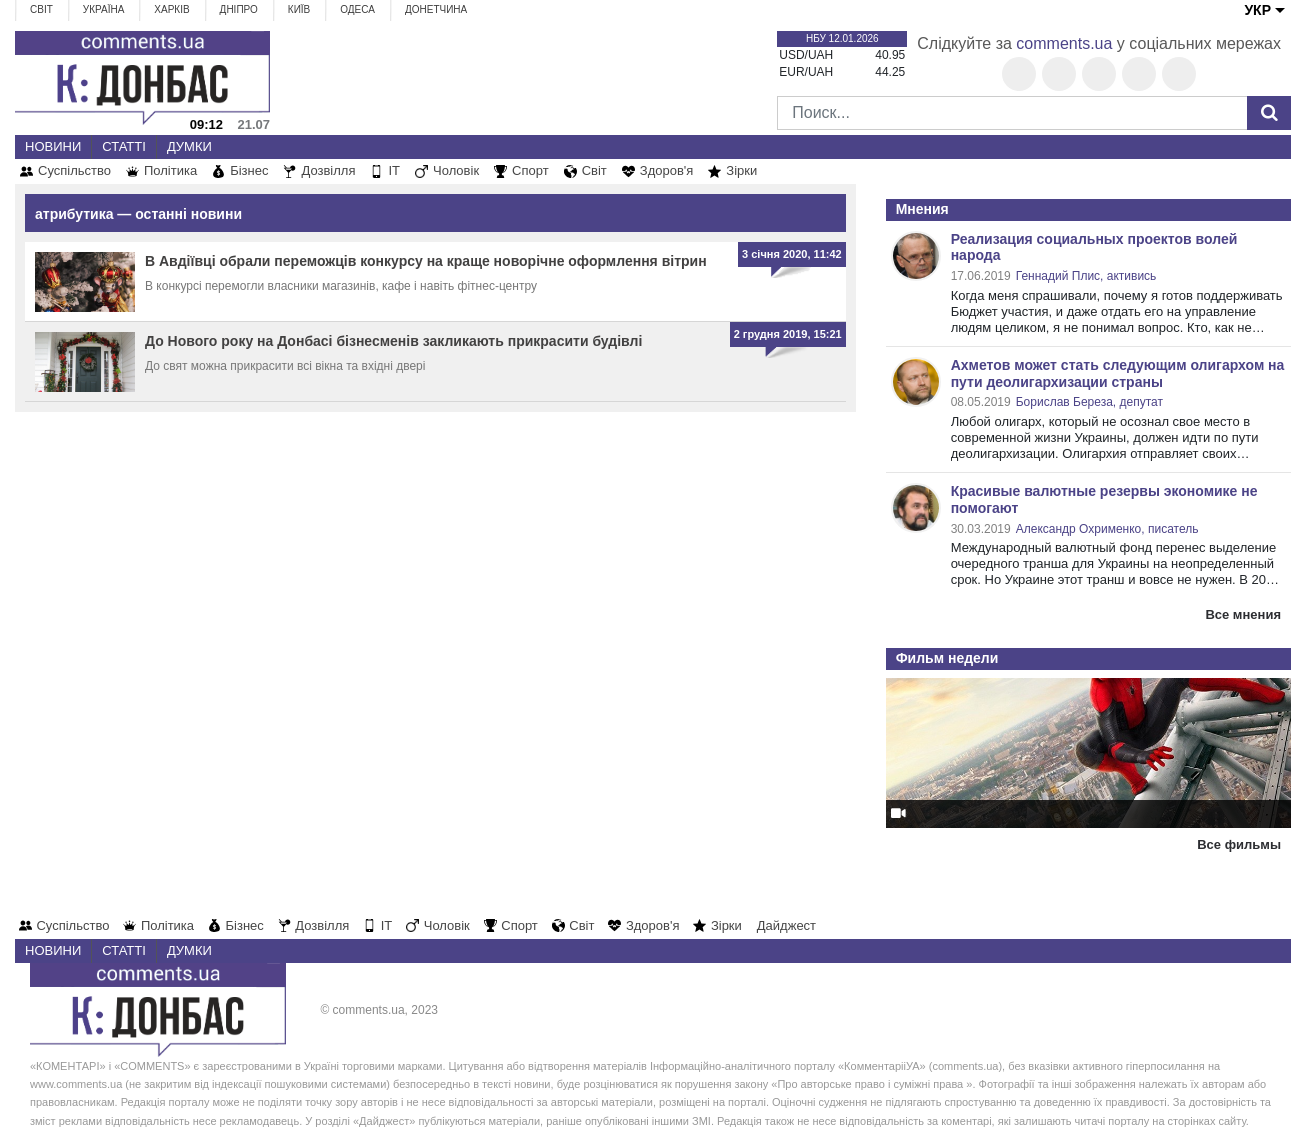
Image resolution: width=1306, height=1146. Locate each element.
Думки (189, 146)
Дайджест (786, 925)
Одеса (357, 9)
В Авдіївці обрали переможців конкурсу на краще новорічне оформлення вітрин (426, 261)
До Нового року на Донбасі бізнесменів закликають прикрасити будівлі (393, 341)
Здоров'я (667, 170)
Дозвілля (328, 170)
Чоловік (456, 170)
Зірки (741, 170)
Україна (104, 9)
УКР (1257, 10)
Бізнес (249, 170)
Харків (171, 9)
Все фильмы (1239, 844)
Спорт (530, 170)
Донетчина (436, 9)
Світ (41, 9)
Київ (299, 9)
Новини (53, 146)
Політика (170, 170)
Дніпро (239, 9)
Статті (124, 146)
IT (394, 170)
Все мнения (1243, 614)
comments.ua (1064, 43)
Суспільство (74, 170)
